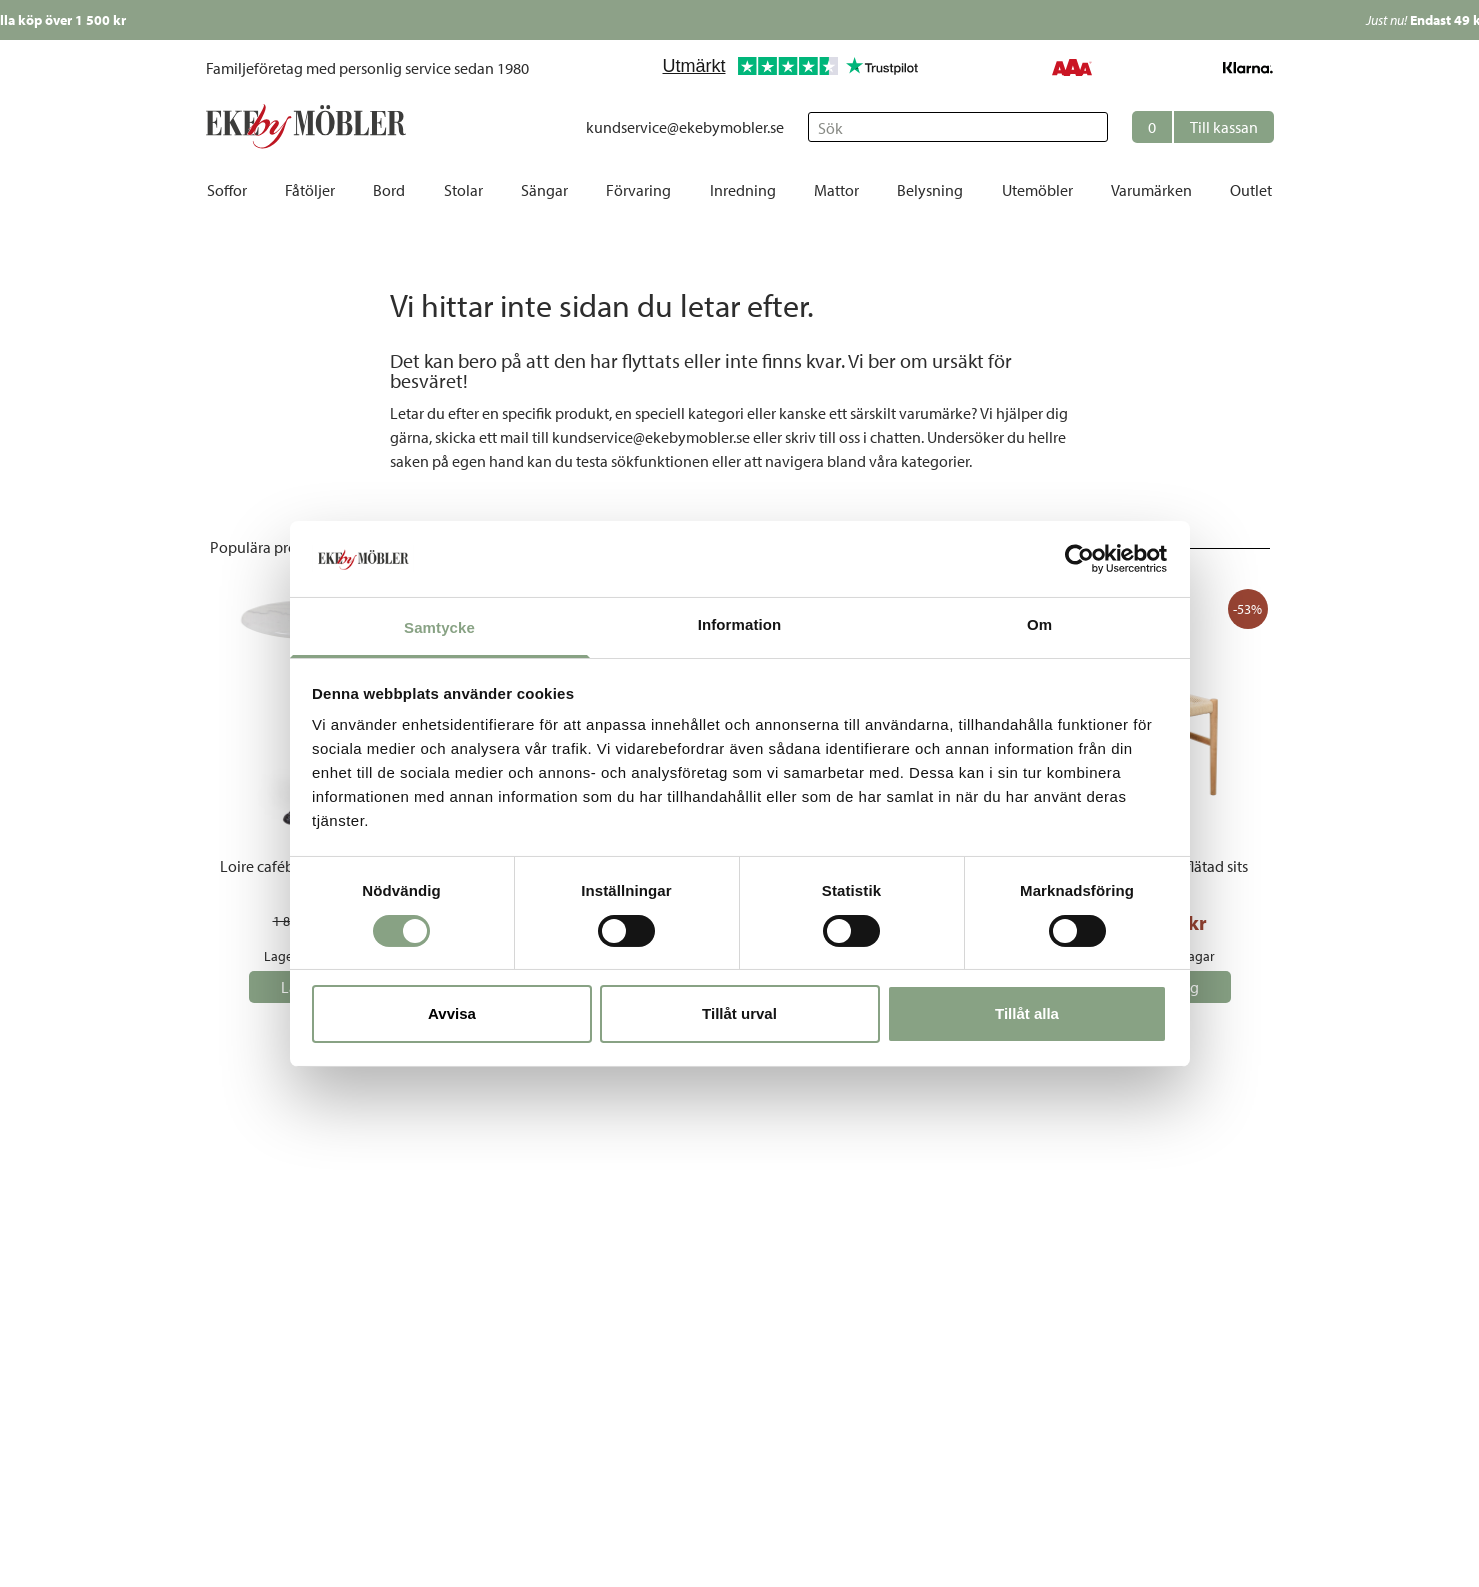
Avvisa (452, 1013)
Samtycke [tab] (439, 627)
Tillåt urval (739, 1013)
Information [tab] (740, 624)
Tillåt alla (1027, 1013)
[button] (1203, 127)
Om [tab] (1039, 624)
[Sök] (958, 127)
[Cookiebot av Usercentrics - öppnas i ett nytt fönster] (1079, 559)
